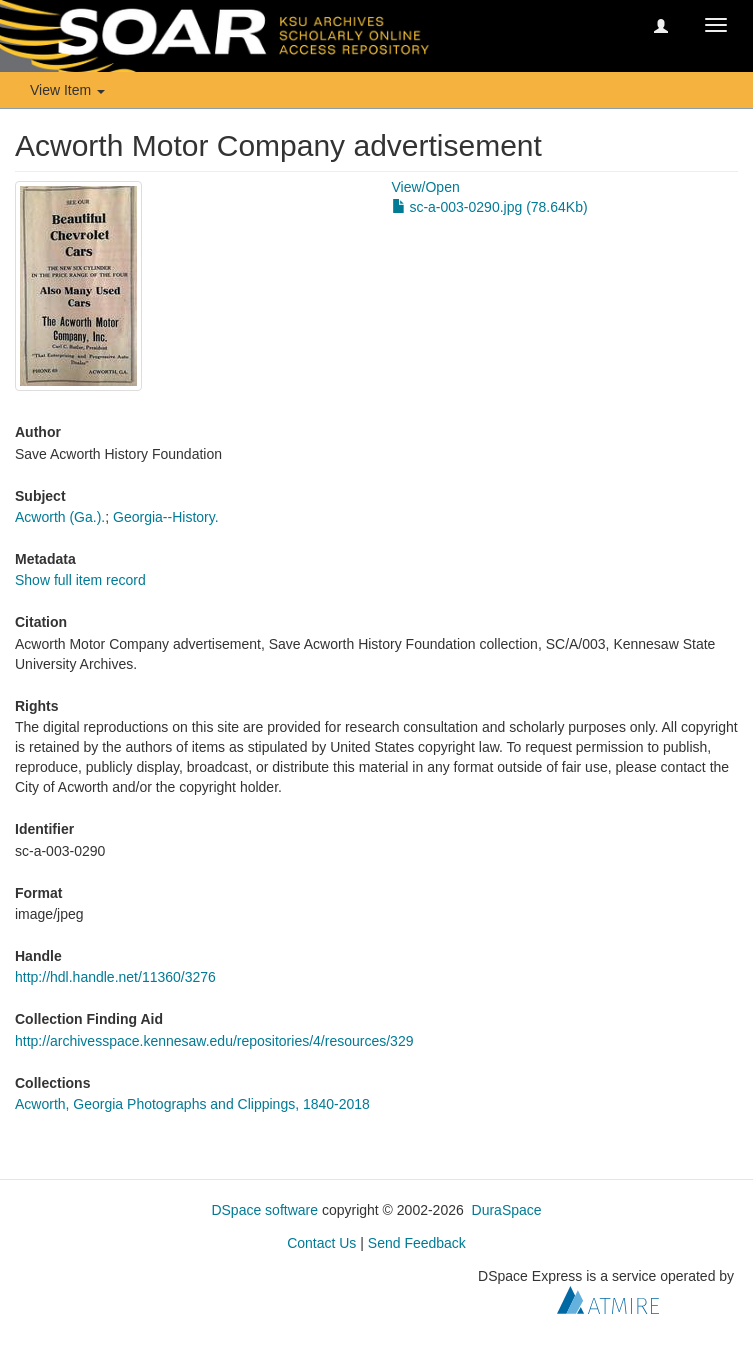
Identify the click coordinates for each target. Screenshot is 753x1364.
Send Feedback (417, 1243)
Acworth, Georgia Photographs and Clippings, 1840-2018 (192, 1104)
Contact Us (321, 1243)
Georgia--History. (166, 517)
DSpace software (264, 1210)
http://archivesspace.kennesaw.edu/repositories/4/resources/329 (214, 1041)
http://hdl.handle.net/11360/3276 (115, 977)
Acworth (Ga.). (60, 517)
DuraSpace (507, 1210)
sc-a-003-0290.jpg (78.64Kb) (490, 207)
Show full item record (80, 580)
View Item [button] (67, 90)
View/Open (426, 187)
